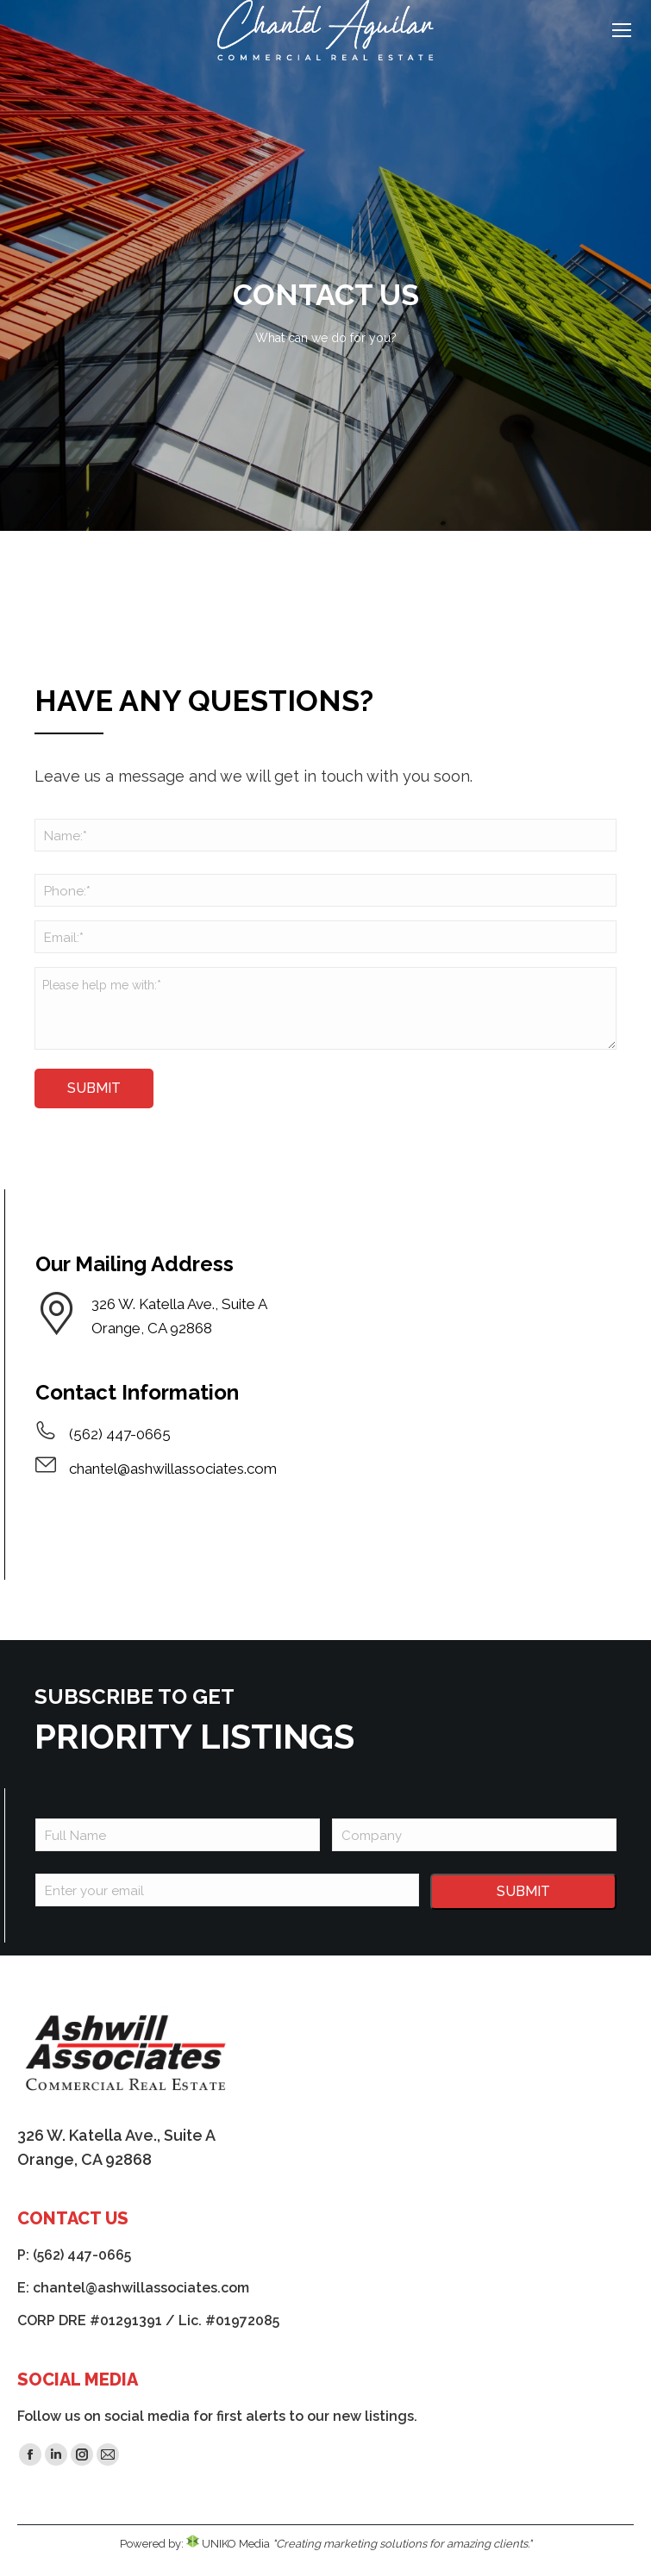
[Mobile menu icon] (622, 30)
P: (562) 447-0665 (74, 2255)
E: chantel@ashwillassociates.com (133, 2288)
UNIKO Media (228, 2543)
